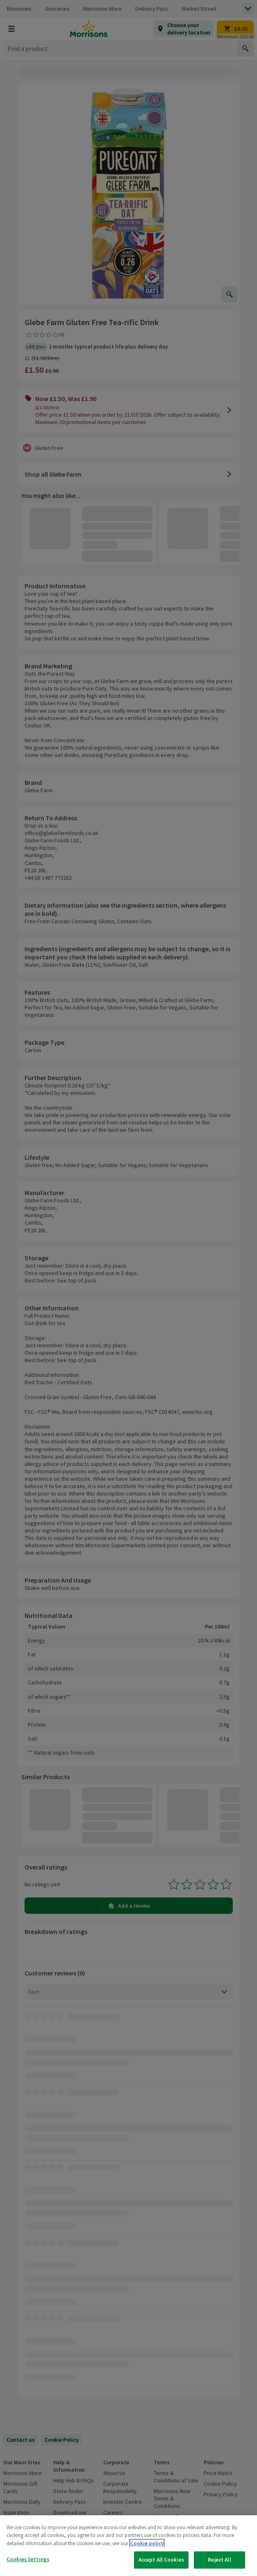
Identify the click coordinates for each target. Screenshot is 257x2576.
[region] (128, 2545)
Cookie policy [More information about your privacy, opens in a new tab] (147, 2543)
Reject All (219, 2559)
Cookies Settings (28, 2559)
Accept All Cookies (161, 2559)
